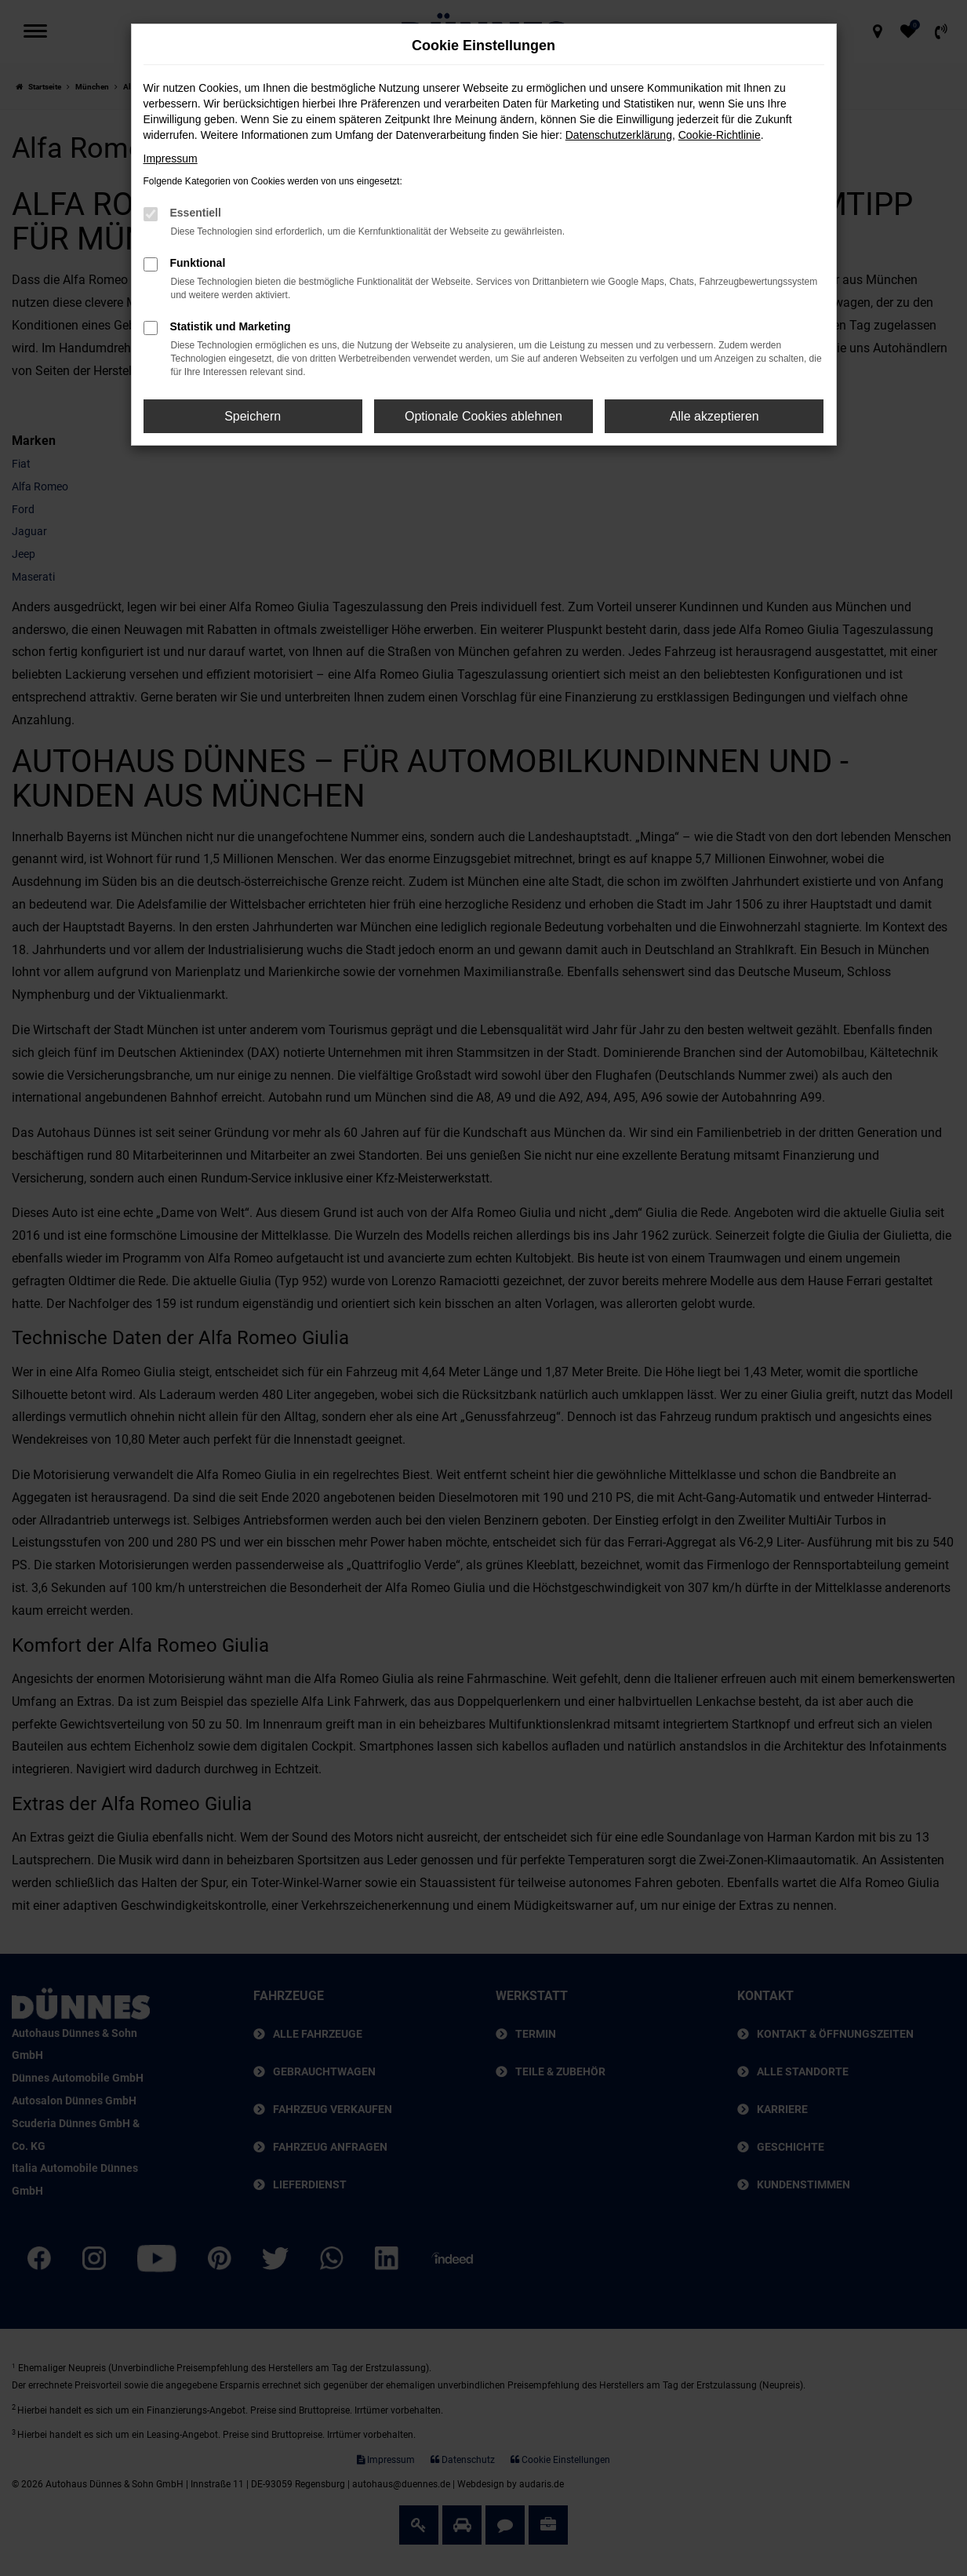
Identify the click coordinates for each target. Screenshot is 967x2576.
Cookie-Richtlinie (719, 135)
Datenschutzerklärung (618, 135)
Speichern (252, 416)
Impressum (171, 158)
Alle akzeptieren (714, 416)
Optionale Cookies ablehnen (483, 416)
